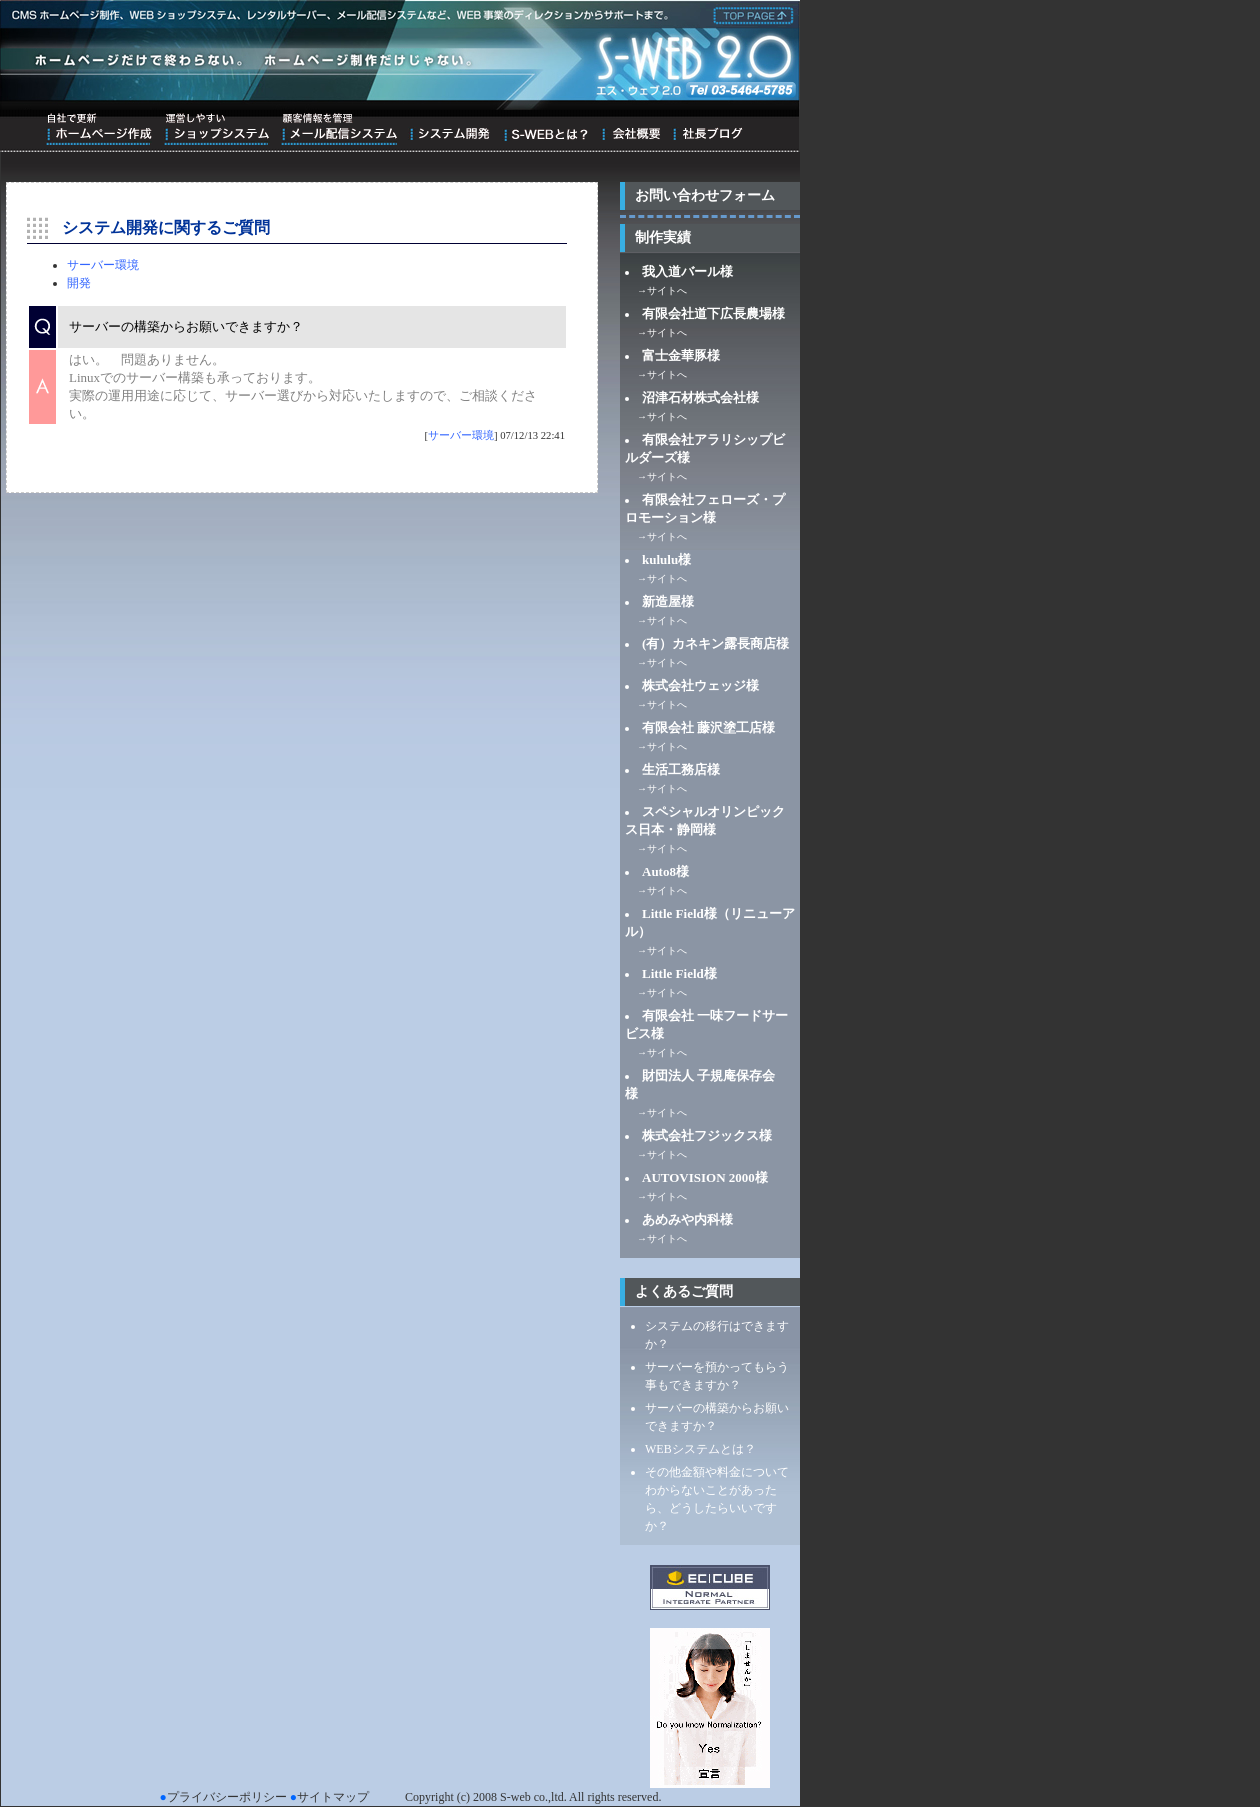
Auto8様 (665, 871)
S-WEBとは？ (545, 129)
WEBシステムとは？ (700, 1449)
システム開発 (449, 129)
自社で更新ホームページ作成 (99, 129)
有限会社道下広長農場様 (713, 313)
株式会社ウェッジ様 (700, 685)
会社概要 (630, 129)
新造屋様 (668, 601)
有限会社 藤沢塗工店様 (708, 727)
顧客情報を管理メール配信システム (339, 129)
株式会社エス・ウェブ (750, 14)
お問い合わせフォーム (705, 195)
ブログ (707, 129)
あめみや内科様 (687, 1219)
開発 (79, 283)
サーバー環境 (103, 265)
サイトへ (667, 290)
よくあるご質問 (684, 1291)
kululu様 (666, 559)
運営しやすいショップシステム (216, 129)
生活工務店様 (681, 769)
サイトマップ (333, 1797)
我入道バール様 (687, 271)
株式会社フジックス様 (707, 1135)
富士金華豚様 (681, 355)
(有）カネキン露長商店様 (715, 643)
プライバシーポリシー (227, 1797)
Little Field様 (679, 973)
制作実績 (663, 237)
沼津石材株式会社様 (700, 397)
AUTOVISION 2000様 (705, 1177)
